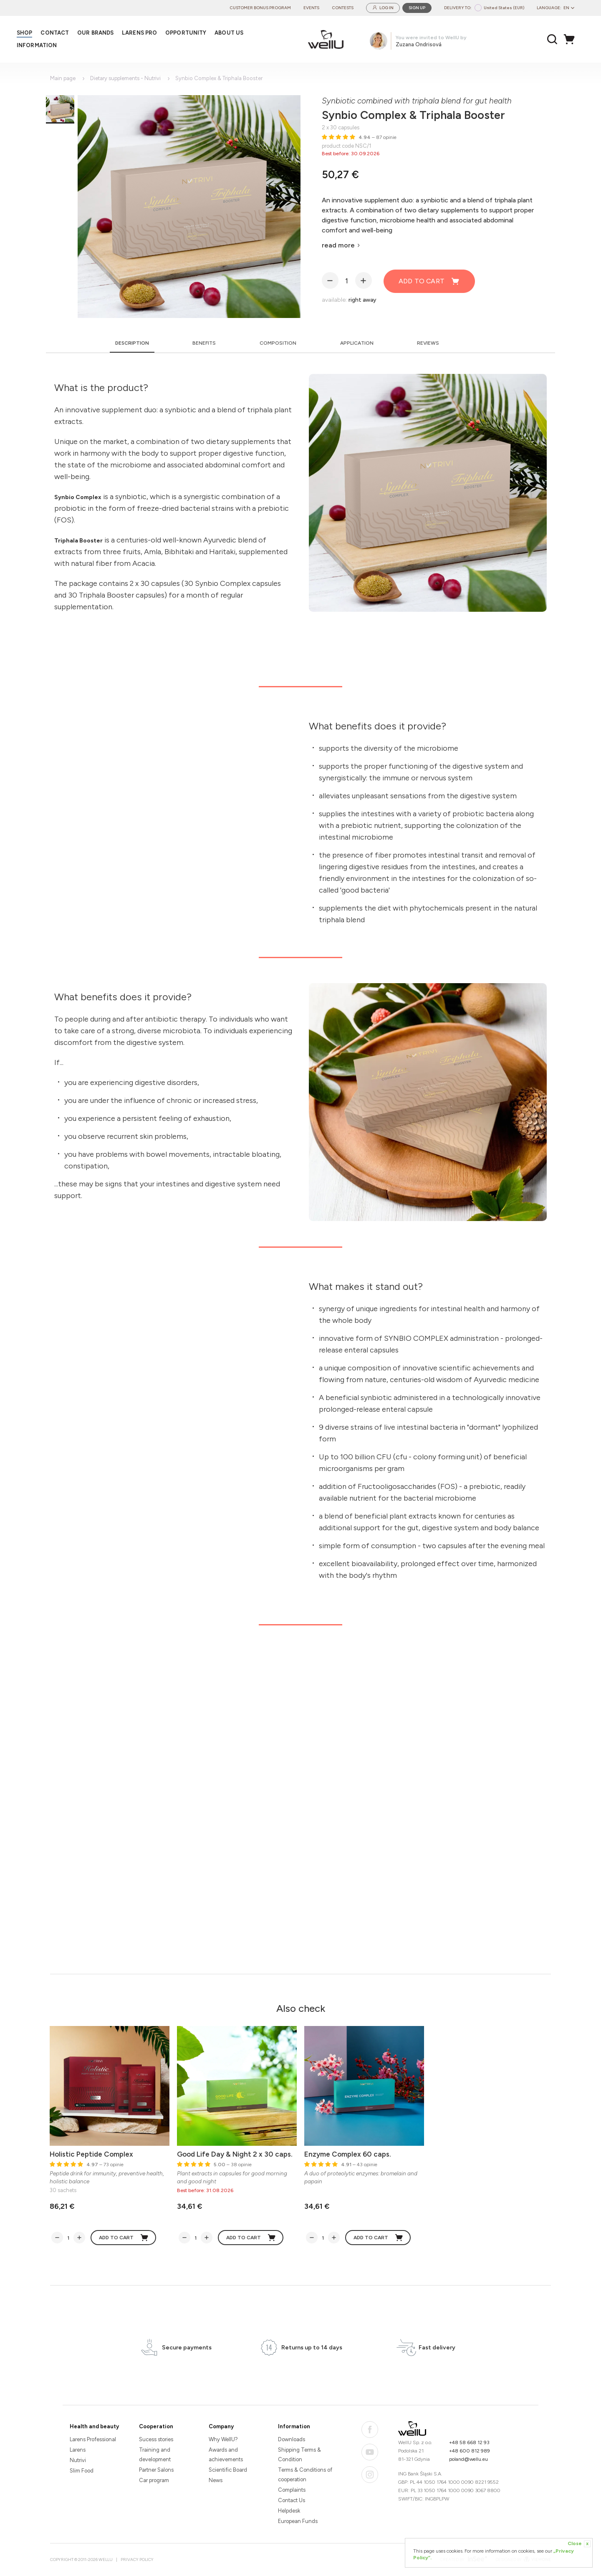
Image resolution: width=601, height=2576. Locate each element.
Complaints (292, 2490)
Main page (63, 78)
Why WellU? (223, 2439)
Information (294, 2426)
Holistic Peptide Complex (91, 2154)
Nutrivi (78, 2460)
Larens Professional (93, 2439)
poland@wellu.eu (468, 2459)
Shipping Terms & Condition (299, 2454)
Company (221, 2426)
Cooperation (156, 2426)
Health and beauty (94, 2426)
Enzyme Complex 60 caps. (347, 2154)
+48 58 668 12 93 (469, 2442)
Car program (154, 2480)
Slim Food (81, 2471)
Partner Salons (156, 2470)
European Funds (298, 2521)
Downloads (291, 2439)
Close (579, 2544)
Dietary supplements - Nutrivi (125, 78)
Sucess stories (156, 2439)
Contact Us (291, 2500)
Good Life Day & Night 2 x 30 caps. (235, 2154)
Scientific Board (228, 2470)
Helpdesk (289, 2511)
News (215, 2480)
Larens (78, 2450)
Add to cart (429, 281)
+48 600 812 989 (469, 2451)
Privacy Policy (137, 2559)
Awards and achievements (226, 2454)
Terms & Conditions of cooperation (305, 2475)
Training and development (155, 2454)
